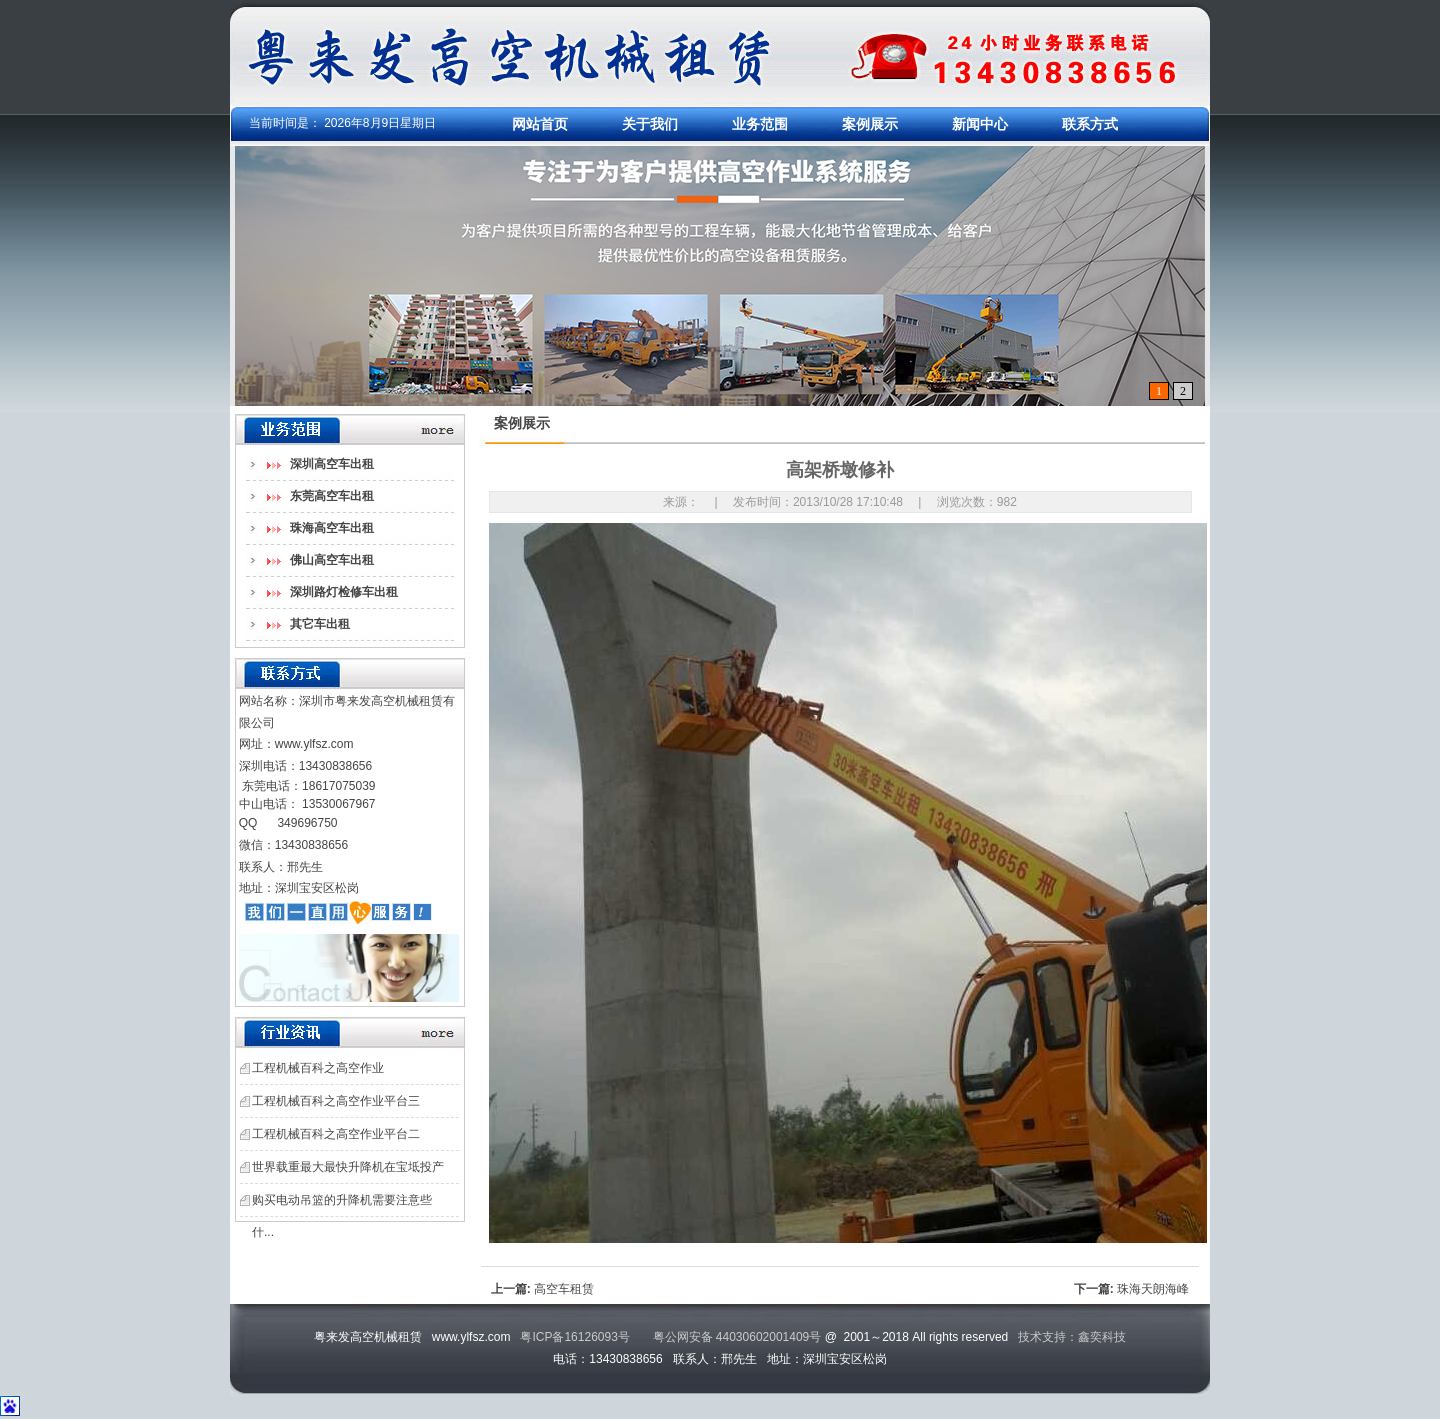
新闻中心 (980, 124)
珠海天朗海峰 (1153, 1289)
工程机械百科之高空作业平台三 (336, 1101)
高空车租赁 (564, 1289)
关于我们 (650, 124)
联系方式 (1090, 124)
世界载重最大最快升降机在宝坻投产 (348, 1167)
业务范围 (760, 124)
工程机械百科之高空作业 (318, 1068)
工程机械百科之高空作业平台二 (336, 1134)
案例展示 (870, 124)
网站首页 (540, 124)
